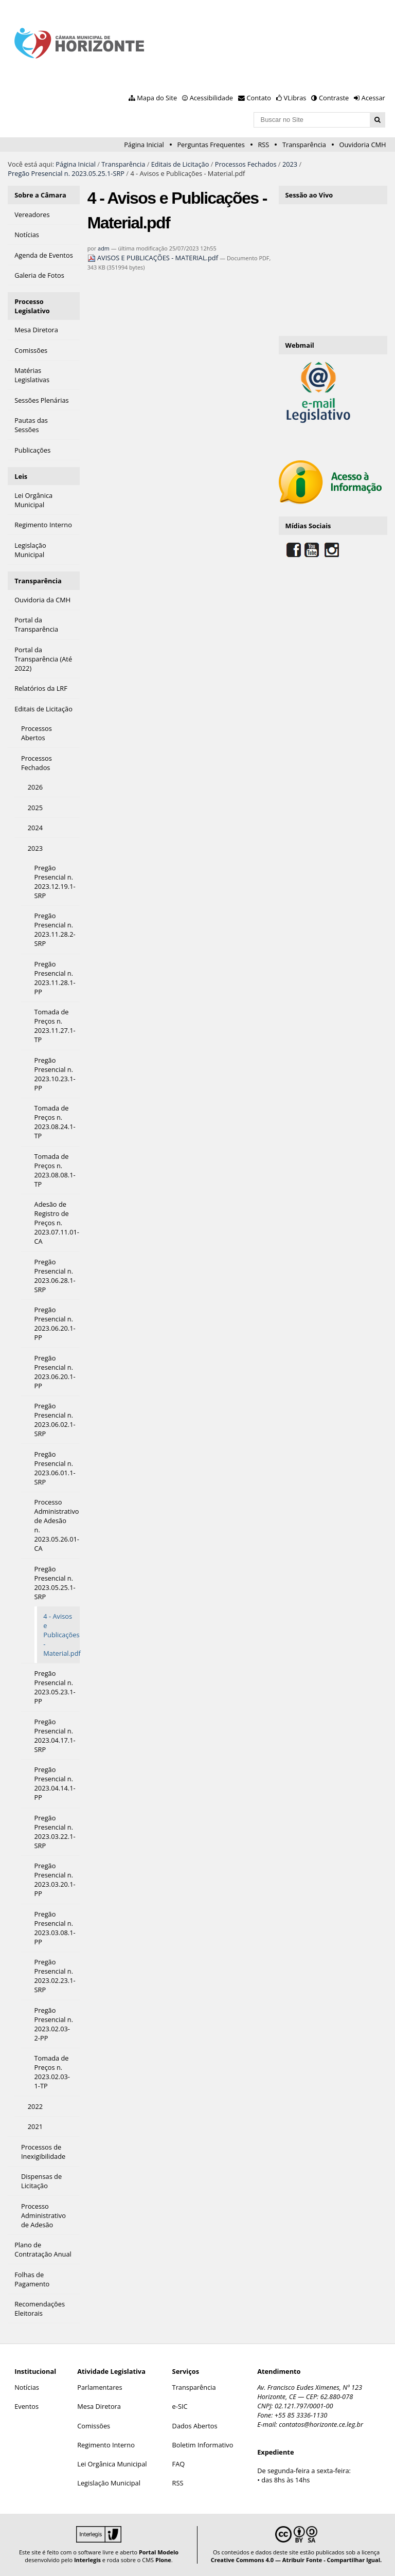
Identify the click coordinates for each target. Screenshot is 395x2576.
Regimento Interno (106, 2444)
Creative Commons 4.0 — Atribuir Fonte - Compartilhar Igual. (296, 2560)
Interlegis (87, 2560)
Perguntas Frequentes (210, 144)
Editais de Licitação (180, 164)
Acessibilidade (211, 97)
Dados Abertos (195, 2425)
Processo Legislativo (32, 306)
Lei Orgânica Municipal (112, 2463)
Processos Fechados (246, 164)
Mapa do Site (157, 97)
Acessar (373, 97)
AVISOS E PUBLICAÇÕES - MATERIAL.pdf (153, 257)
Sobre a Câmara (40, 195)
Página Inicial (144, 144)
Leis (20, 476)
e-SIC (180, 2406)
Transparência (304, 144)
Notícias (26, 2387)
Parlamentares (99, 2387)
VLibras (295, 97)
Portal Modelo (158, 2552)
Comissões (93, 2425)
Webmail (299, 345)
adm (104, 248)
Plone (163, 2560)
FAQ (178, 2463)
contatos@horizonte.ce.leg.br (321, 2424)
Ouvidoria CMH (362, 144)
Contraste (334, 97)
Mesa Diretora (99, 2406)
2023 (289, 164)
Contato (259, 97)
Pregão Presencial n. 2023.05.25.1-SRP (66, 173)
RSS (263, 144)
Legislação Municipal (108, 2483)
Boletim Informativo (203, 2444)
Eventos (26, 2406)
